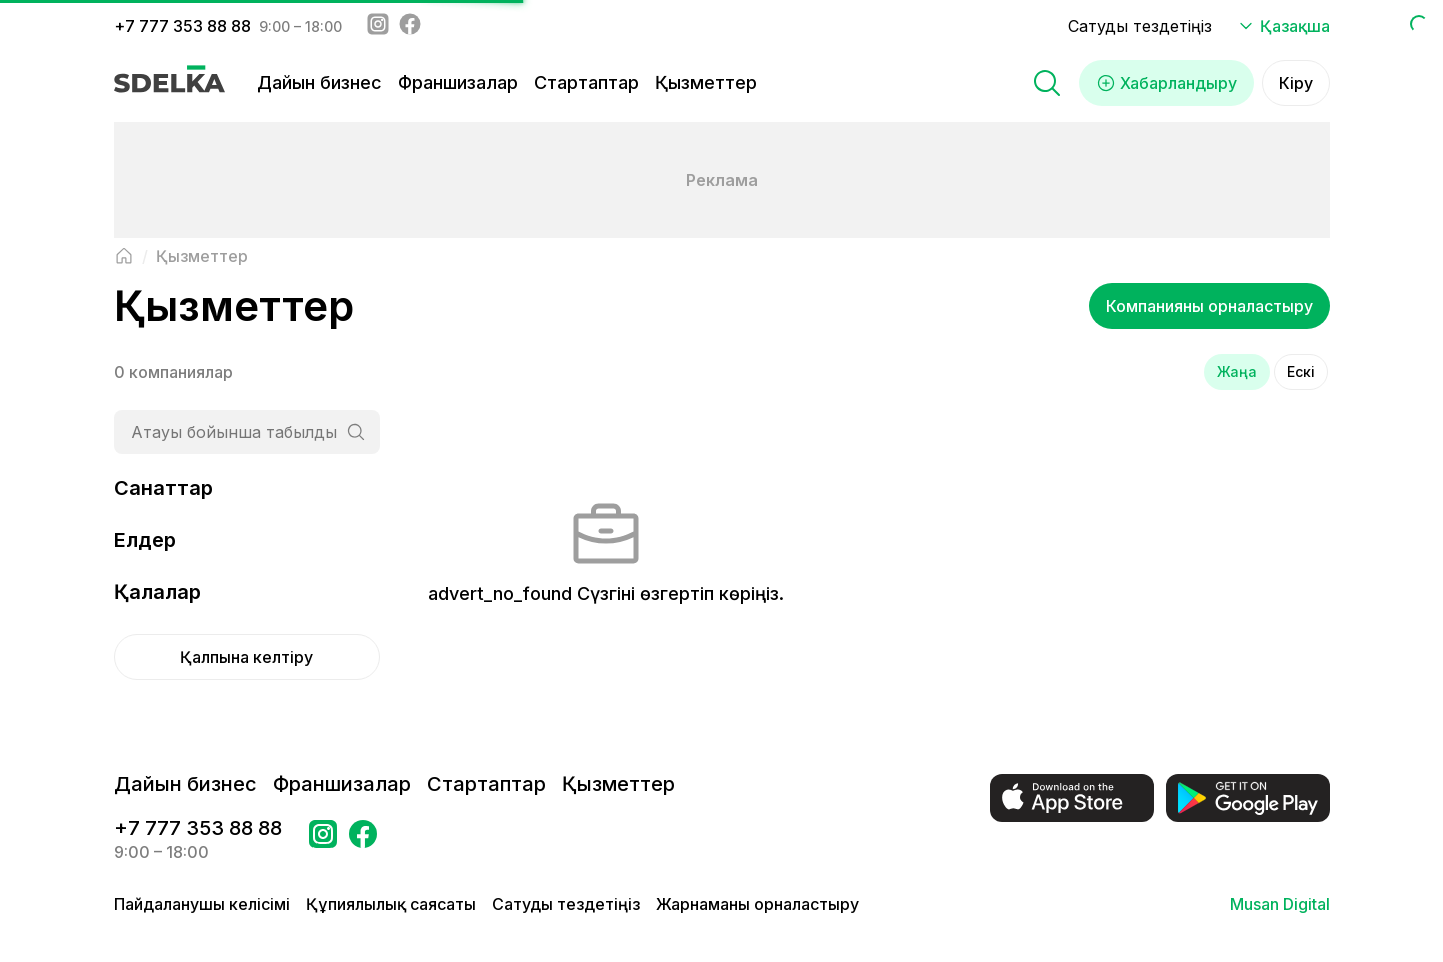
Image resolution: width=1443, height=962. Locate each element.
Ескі (1301, 371)
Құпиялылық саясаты (391, 904)
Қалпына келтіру (246, 657)
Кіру (1296, 83)
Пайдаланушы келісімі (202, 904)
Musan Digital (1280, 904)
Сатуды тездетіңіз (1140, 26)
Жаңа (1237, 371)
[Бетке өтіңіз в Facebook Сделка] (363, 840)
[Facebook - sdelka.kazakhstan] (410, 26)
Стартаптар (586, 82)
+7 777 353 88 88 (182, 26)
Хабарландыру (1166, 83)
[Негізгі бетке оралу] (124, 256)
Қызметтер (706, 82)
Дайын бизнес (319, 82)
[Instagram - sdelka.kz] (378, 26)
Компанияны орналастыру (1209, 306)
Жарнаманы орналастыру (757, 904)
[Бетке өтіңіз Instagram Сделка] (323, 840)
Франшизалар (458, 82)
